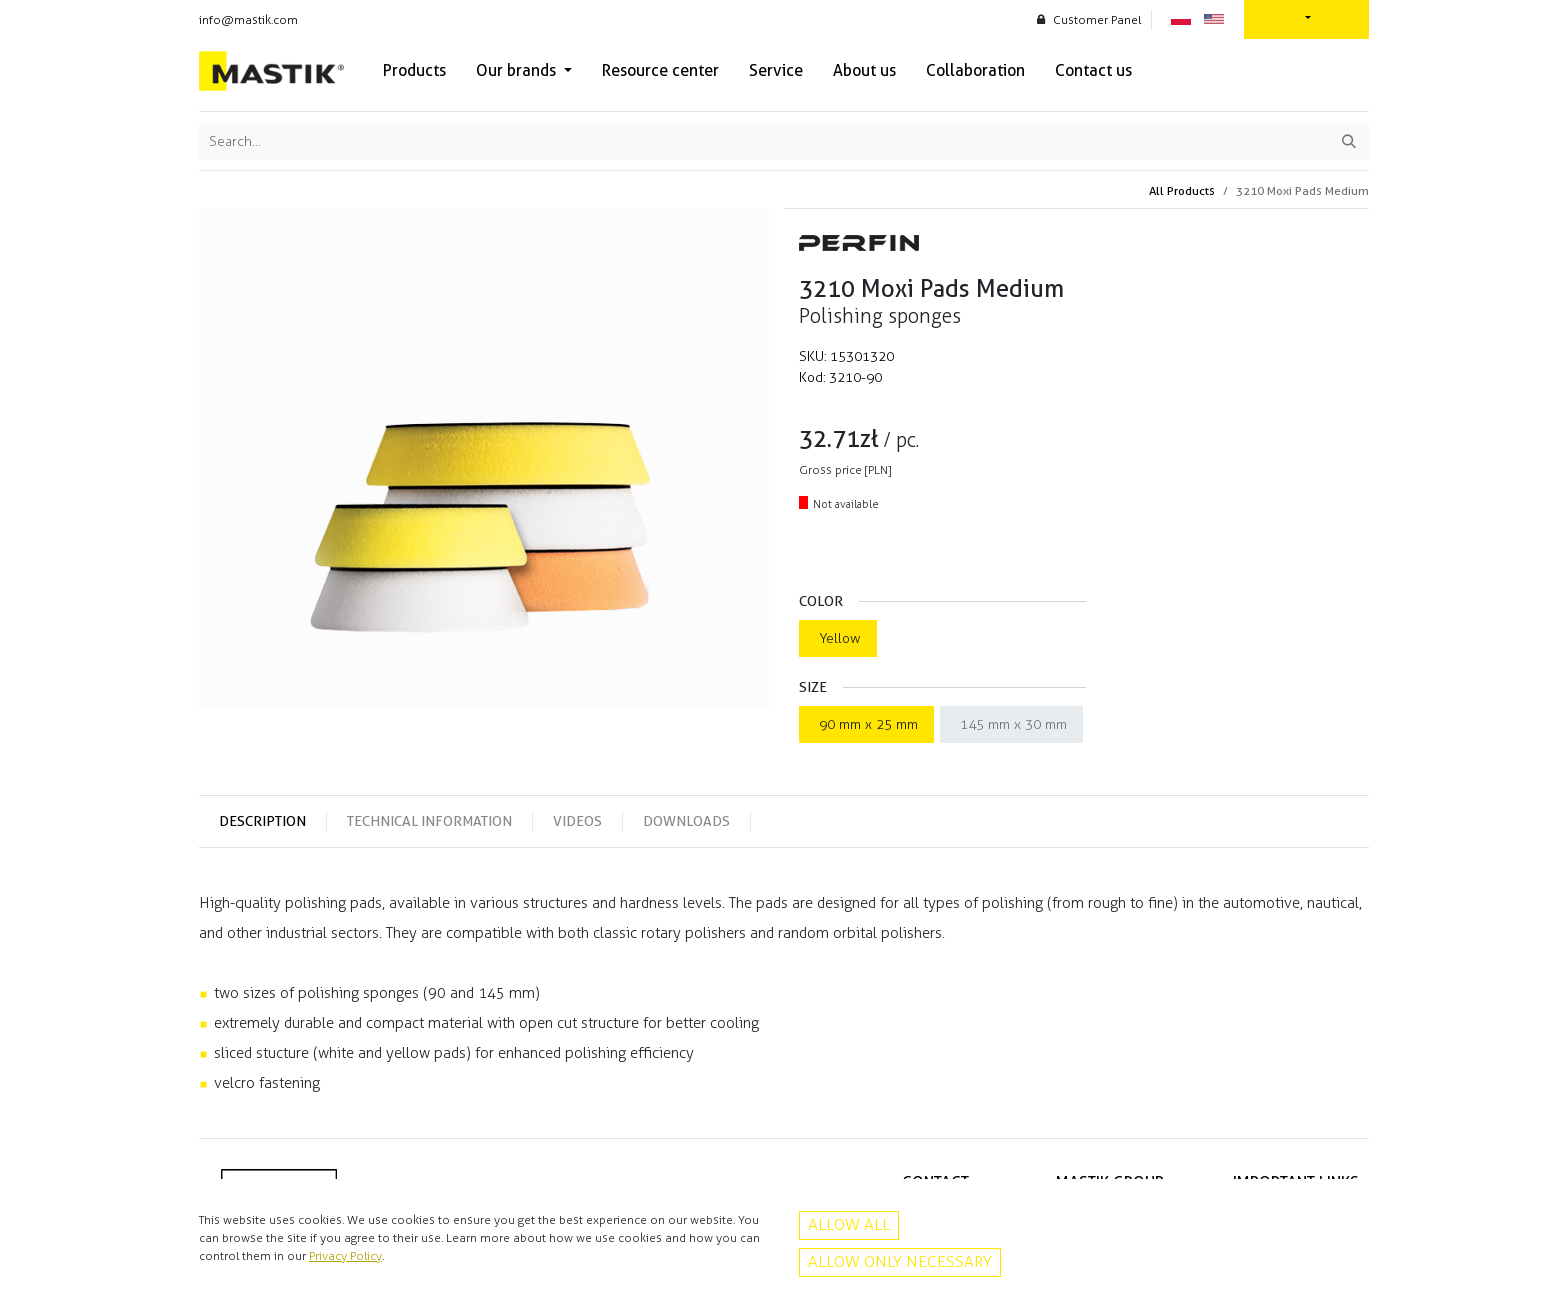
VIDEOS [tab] (577, 821)
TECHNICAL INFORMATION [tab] (429, 821)
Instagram (941, 1275)
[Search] (1349, 141)
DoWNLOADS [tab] (686, 821)
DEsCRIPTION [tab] (262, 821)
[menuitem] (414, 71)
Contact (1337, 1233)
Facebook (941, 1254)
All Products (1182, 190)
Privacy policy (1322, 1211)
